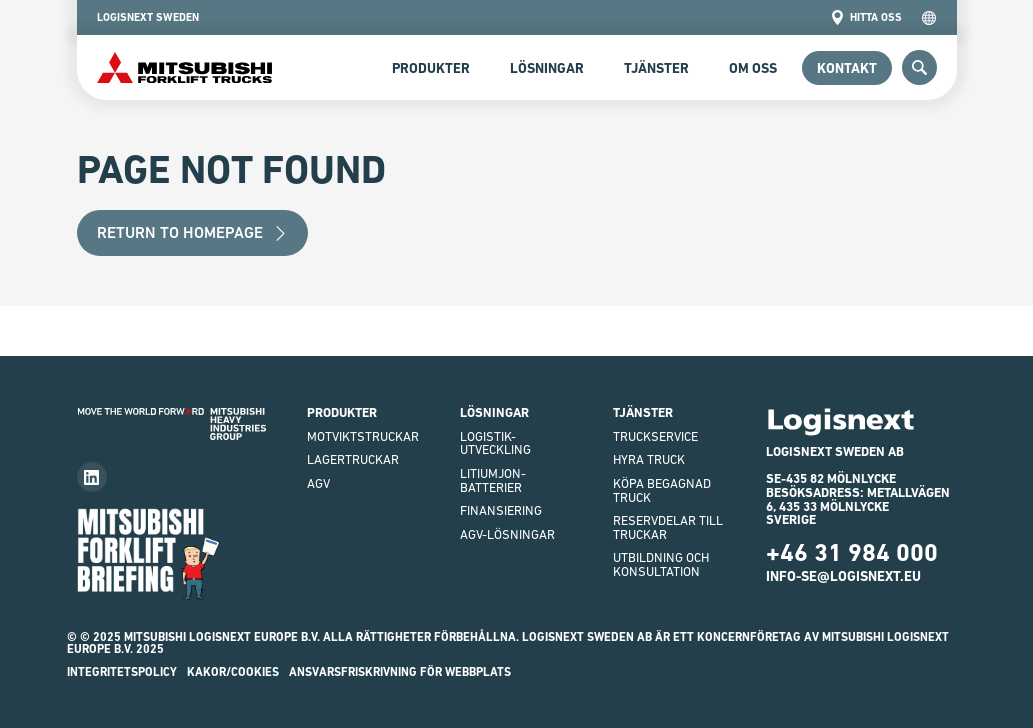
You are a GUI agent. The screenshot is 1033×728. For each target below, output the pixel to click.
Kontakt (847, 68)
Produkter (431, 68)
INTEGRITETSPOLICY (122, 672)
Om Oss (753, 68)
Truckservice (655, 436)
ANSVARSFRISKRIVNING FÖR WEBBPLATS (400, 672)
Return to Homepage (192, 232)
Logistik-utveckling (495, 443)
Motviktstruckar (363, 436)
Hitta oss (866, 17)
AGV (318, 483)
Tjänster (656, 68)
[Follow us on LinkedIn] (92, 477)
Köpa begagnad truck (662, 490)
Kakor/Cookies (233, 672)
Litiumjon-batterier (493, 480)
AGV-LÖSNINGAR (507, 534)
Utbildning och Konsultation (661, 564)
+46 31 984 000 (852, 552)
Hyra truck (649, 459)
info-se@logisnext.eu (843, 576)
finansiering (501, 510)
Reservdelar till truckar (668, 527)
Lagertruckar (353, 459)
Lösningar (547, 68)
